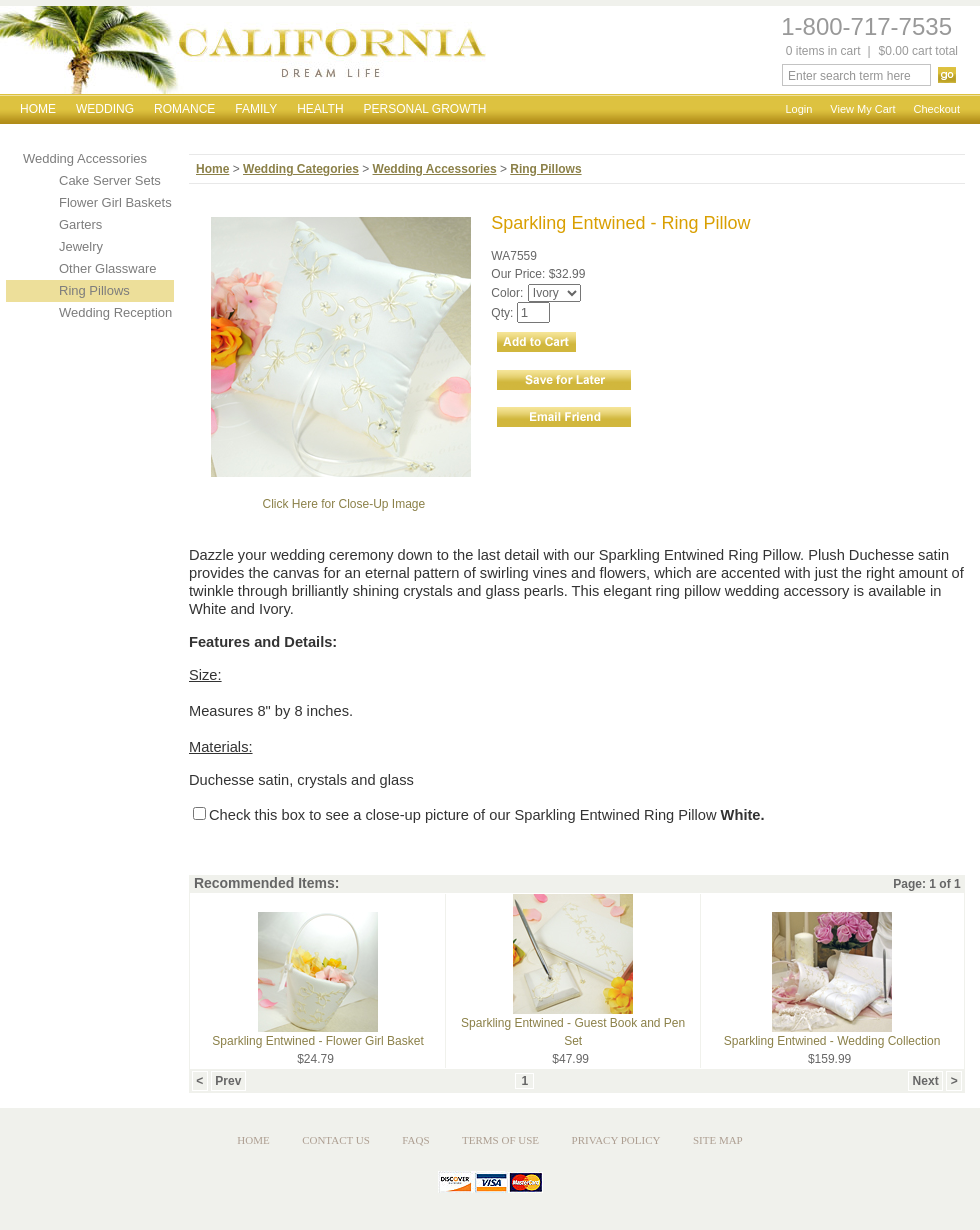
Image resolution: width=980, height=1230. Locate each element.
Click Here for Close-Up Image (343, 504)
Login (798, 109)
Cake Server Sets (110, 180)
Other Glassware (108, 268)
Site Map (718, 1140)
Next (925, 1081)
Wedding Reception (115, 312)
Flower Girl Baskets (115, 202)
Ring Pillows (94, 290)
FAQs (415, 1140)
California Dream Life (243, 50)
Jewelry (81, 246)
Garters (80, 224)
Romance (184, 109)
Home (38, 109)
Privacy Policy (616, 1140)
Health (320, 109)
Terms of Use (500, 1140)
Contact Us (336, 1140)
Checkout (937, 109)
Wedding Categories (301, 169)
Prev (228, 1081)
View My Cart (862, 109)
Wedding (105, 109)
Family (256, 109)
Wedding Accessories (85, 158)
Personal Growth (425, 109)
